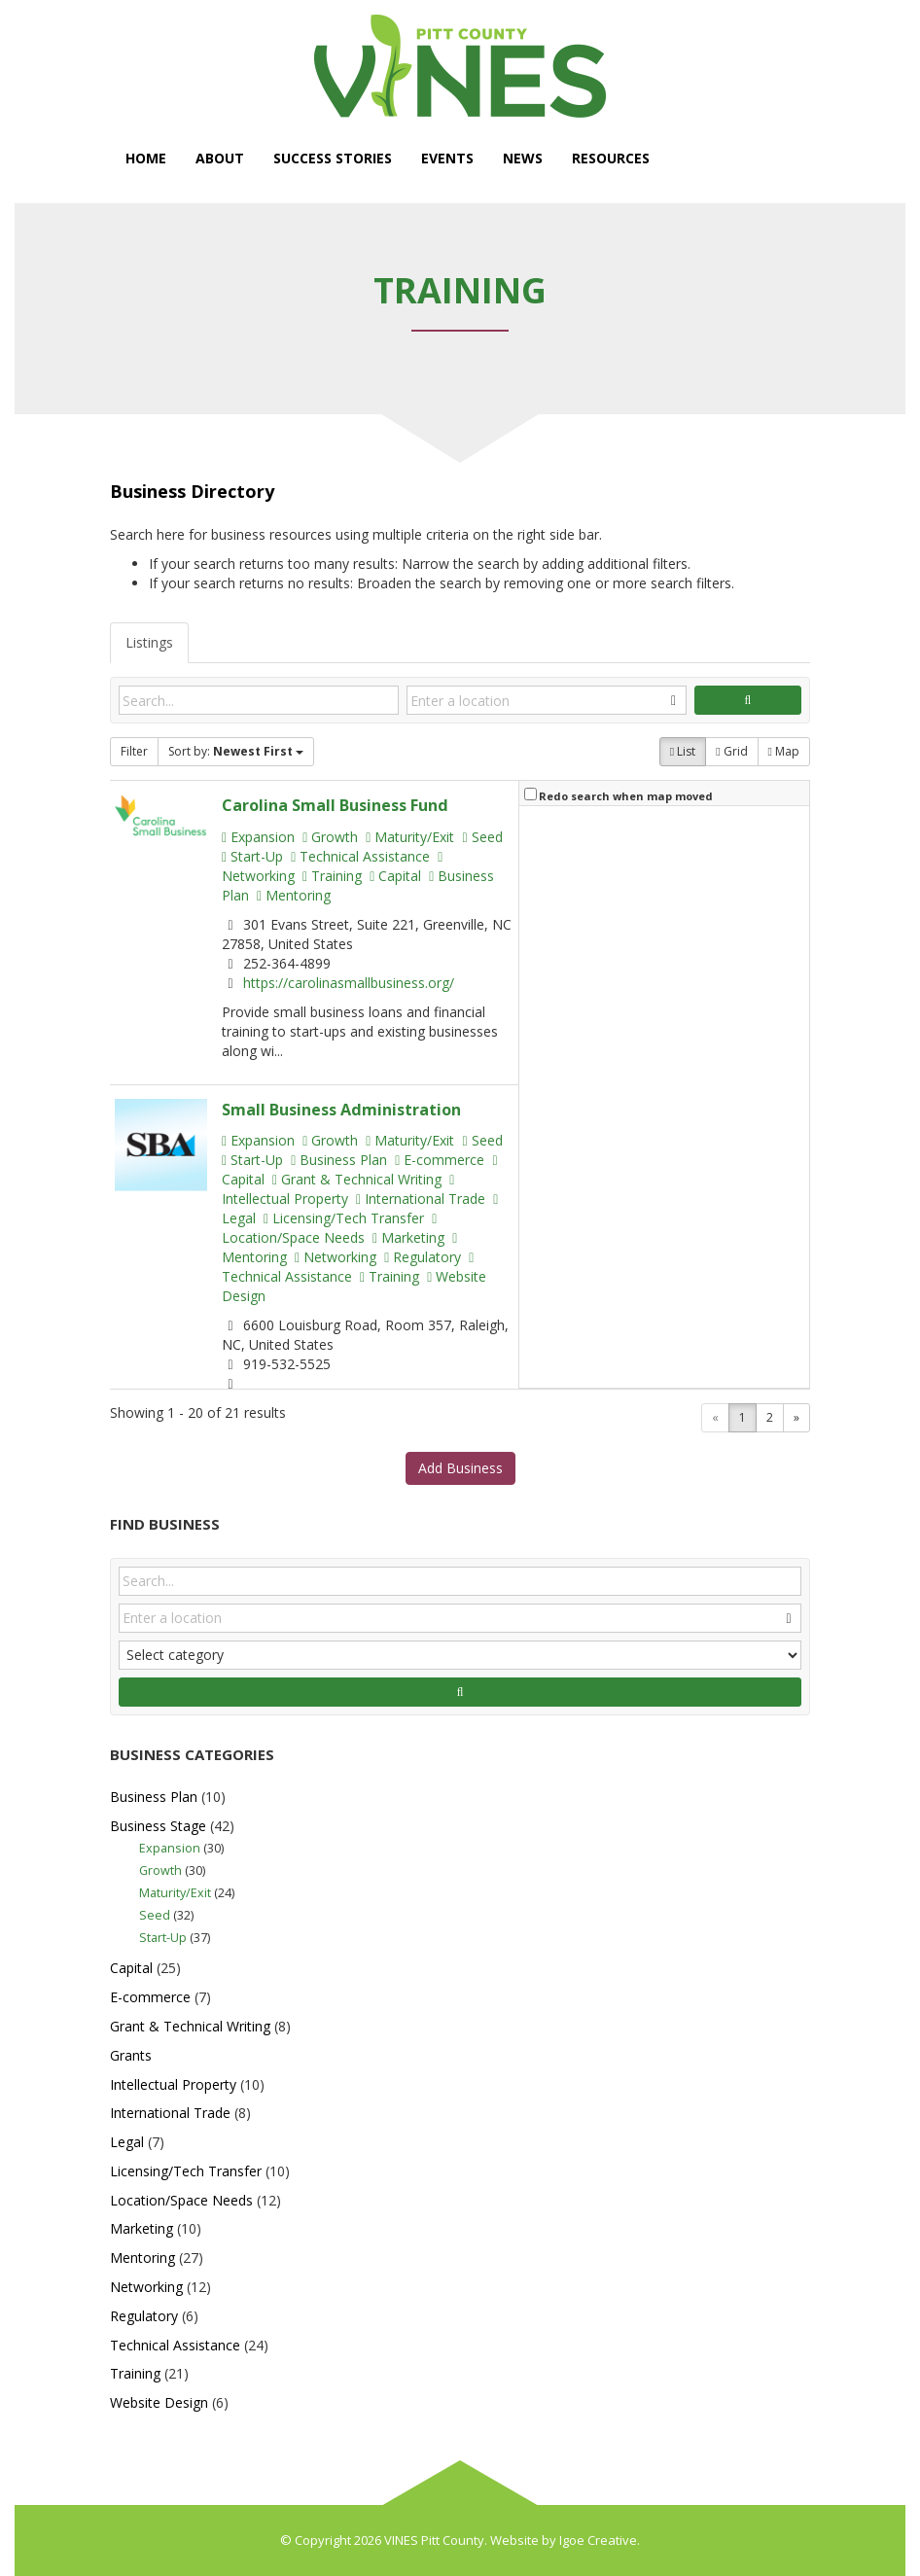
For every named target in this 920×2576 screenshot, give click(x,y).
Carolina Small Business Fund (335, 805)
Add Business (460, 1468)
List (682, 751)
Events (447, 158)
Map (783, 751)
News (523, 158)
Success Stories (332, 158)
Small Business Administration (341, 1109)
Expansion (258, 837)
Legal (127, 2142)
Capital (395, 875)
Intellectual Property (338, 1191)
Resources (611, 158)
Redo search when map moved (626, 796)
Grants (131, 2055)
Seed (482, 837)
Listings (149, 642)
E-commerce (439, 1159)
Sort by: (235, 751)
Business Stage (158, 1826)
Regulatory (422, 1257)
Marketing (408, 1237)
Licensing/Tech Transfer (344, 1218)
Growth (330, 837)
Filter (134, 751)
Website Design (159, 2402)
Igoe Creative (598, 2540)
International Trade (420, 1198)
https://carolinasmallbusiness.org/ (348, 982)
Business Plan (339, 1159)
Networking (335, 1257)
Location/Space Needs (329, 1230)
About (219, 158)
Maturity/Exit (410, 837)
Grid (731, 751)
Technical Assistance (360, 856)
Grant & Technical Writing (357, 1179)
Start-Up (252, 856)
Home (145, 158)
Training (332, 875)
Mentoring (294, 895)
